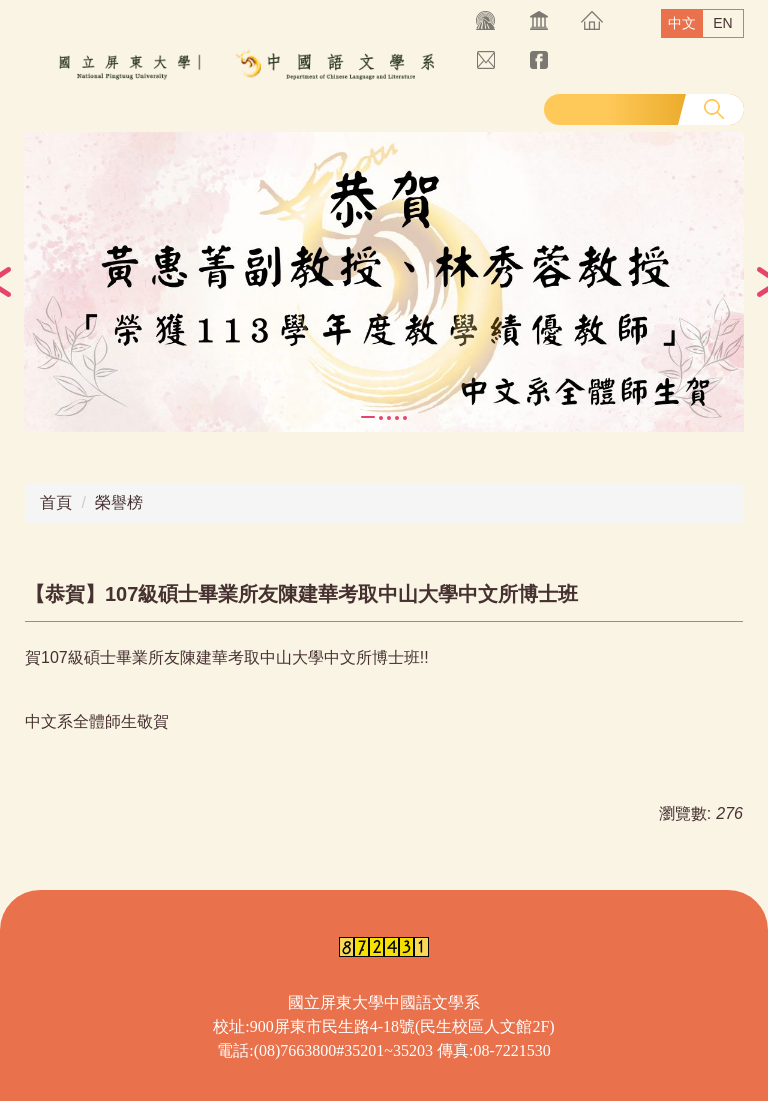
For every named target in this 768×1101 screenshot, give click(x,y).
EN (722, 23)
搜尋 (714, 109)
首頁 (56, 502)
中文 (682, 23)
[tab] (368, 417)
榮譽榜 (119, 502)
